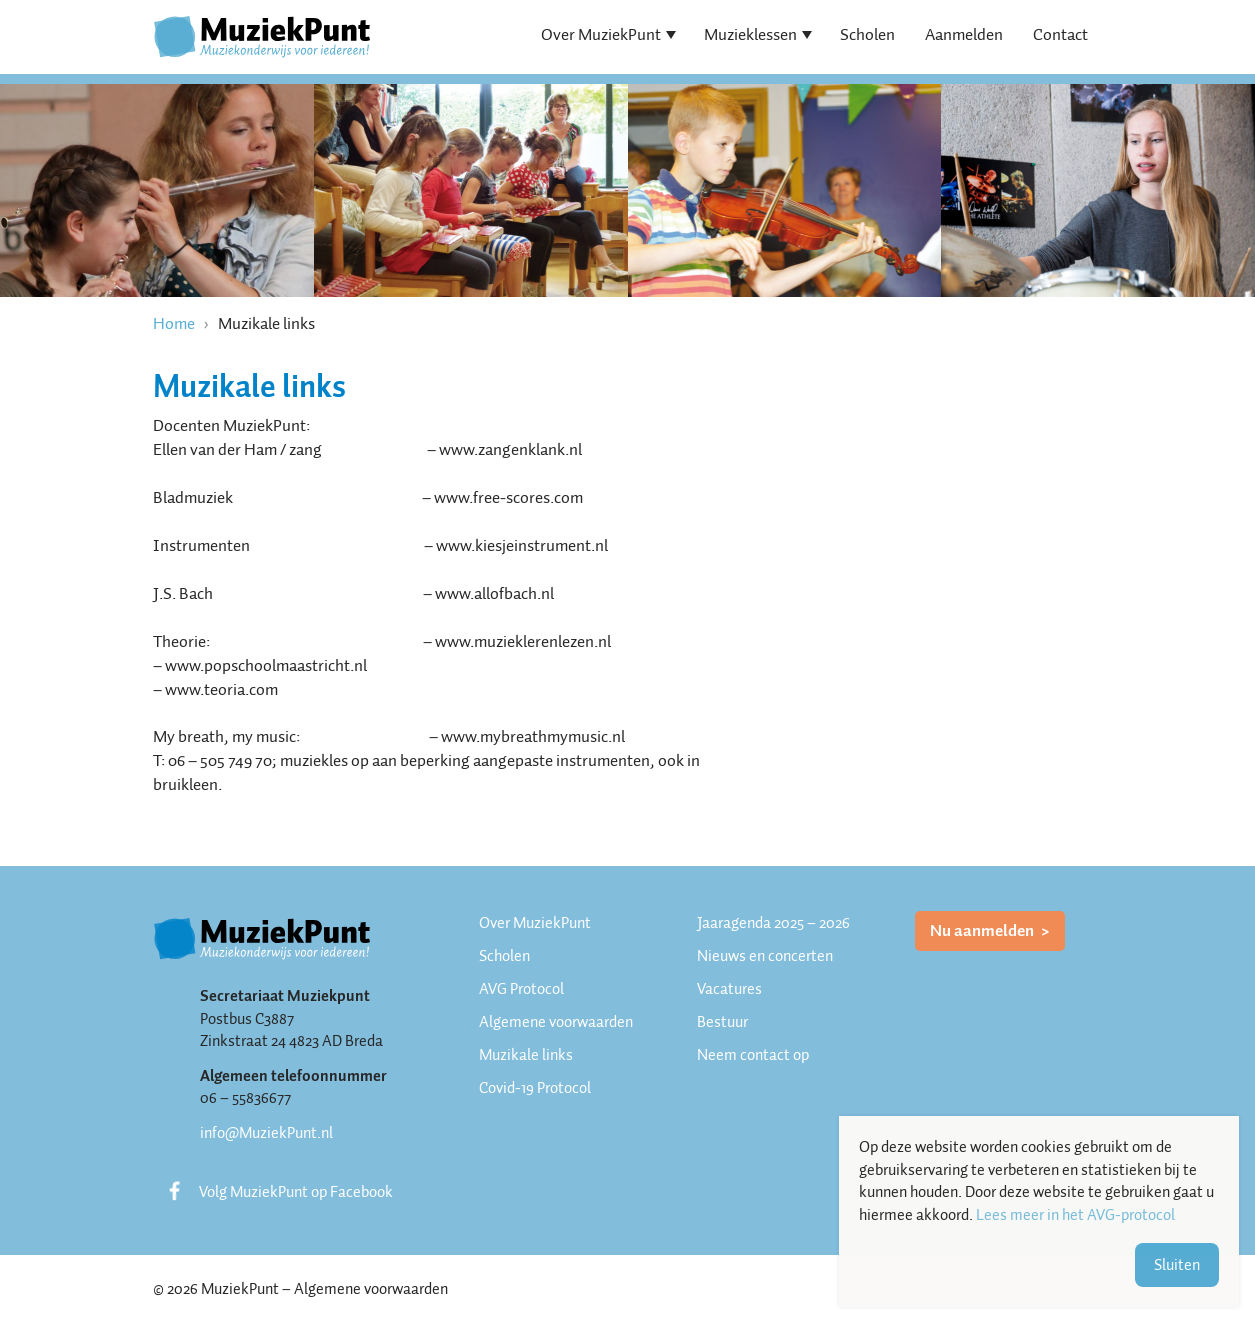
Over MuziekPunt (601, 34)
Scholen (867, 34)
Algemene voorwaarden (556, 1022)
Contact (1060, 34)
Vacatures (729, 989)
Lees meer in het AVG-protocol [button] (1075, 1215)
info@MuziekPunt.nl (266, 1133)
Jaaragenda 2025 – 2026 (773, 923)
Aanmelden (964, 34)
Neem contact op (753, 1055)
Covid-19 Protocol (535, 1088)
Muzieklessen (750, 34)
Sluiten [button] (1177, 1265)
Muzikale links (526, 1055)
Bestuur (722, 1022)
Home (174, 323)
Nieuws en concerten (765, 956)
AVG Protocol (521, 989)
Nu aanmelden (983, 930)
